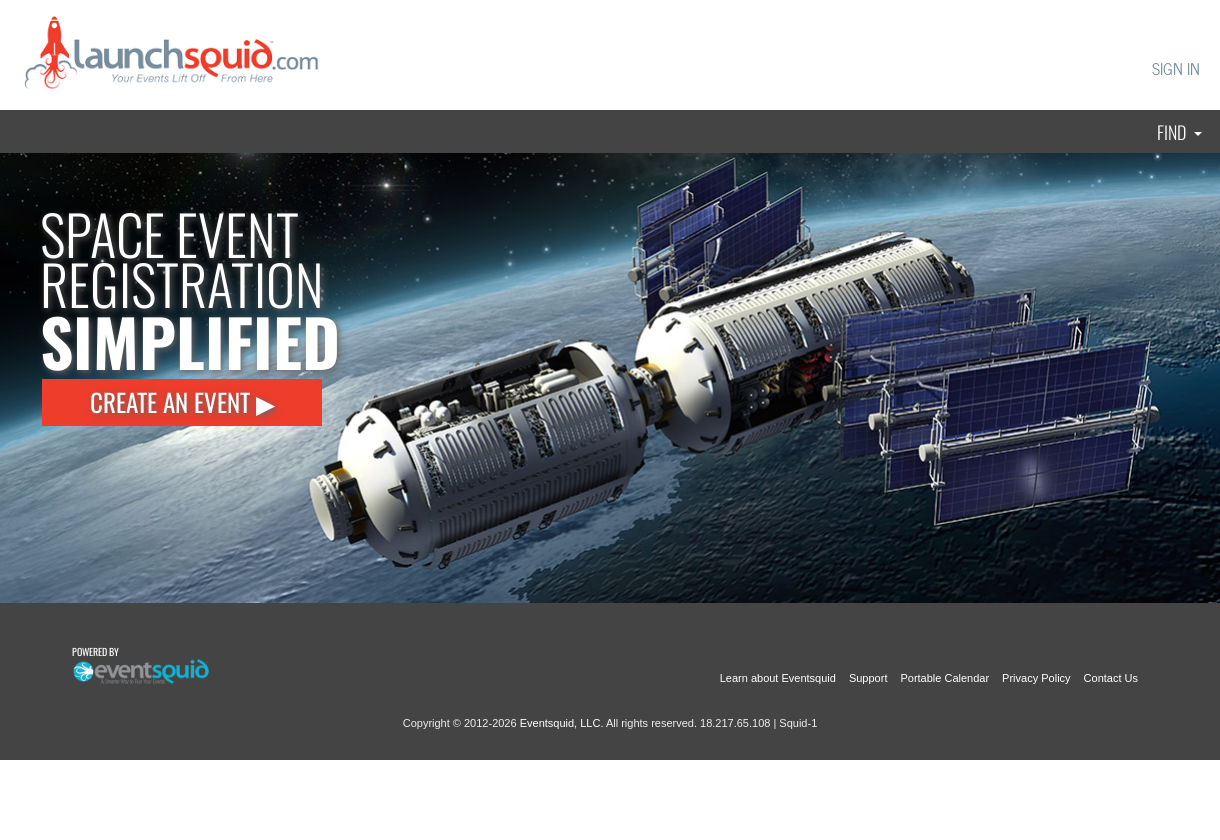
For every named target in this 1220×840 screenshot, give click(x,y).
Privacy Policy (1036, 678)
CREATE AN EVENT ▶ (182, 401)
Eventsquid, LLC (560, 723)
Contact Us (1111, 678)
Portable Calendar (944, 678)
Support (868, 678)
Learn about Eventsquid (778, 678)
